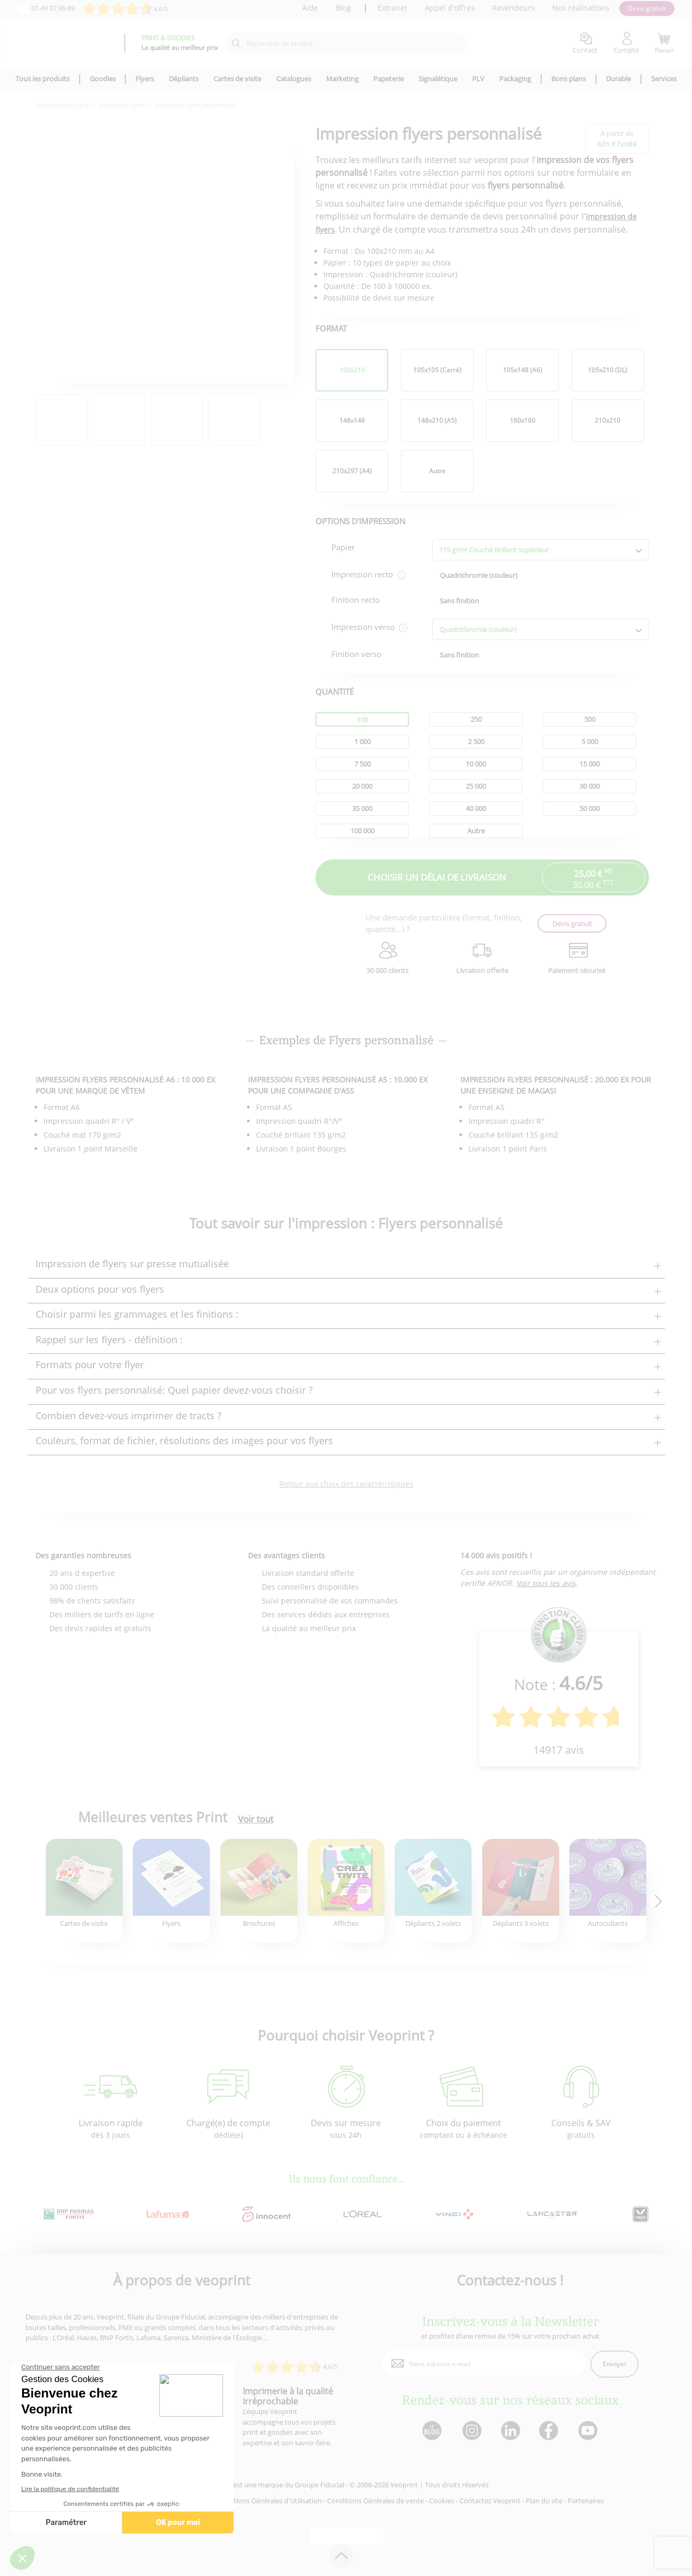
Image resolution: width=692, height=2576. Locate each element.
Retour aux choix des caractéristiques (346, 1484)
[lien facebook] (550, 2431)
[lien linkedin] (510, 2431)
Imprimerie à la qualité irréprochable (288, 2396)
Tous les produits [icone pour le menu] (42, 78)
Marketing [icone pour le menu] (342, 78)
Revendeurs (513, 8)
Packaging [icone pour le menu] (515, 78)
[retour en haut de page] (341, 2556)
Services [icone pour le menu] (664, 78)
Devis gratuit (646, 8)
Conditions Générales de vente (375, 2500)
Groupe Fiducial (319, 2484)
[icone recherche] (236, 44)
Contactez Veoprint (489, 2500)
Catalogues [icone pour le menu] (293, 78)
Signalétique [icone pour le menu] (437, 78)
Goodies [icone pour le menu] (103, 78)
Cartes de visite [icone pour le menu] (237, 78)
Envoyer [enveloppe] (615, 2363)
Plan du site (544, 2500)
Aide (310, 8)
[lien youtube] (589, 2431)
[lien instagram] (470, 2431)
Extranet (392, 8)
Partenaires (586, 2500)
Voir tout (256, 1819)
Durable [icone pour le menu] (618, 78)
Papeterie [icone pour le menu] (388, 78)
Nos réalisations (581, 8)
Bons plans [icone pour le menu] (568, 78)
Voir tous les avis (546, 1583)
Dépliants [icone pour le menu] (184, 78)
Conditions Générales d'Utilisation (268, 2500)
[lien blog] (431, 2431)
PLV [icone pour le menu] (478, 78)
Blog (343, 8)
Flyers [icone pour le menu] (144, 78)
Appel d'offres (450, 8)
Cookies (441, 2500)
